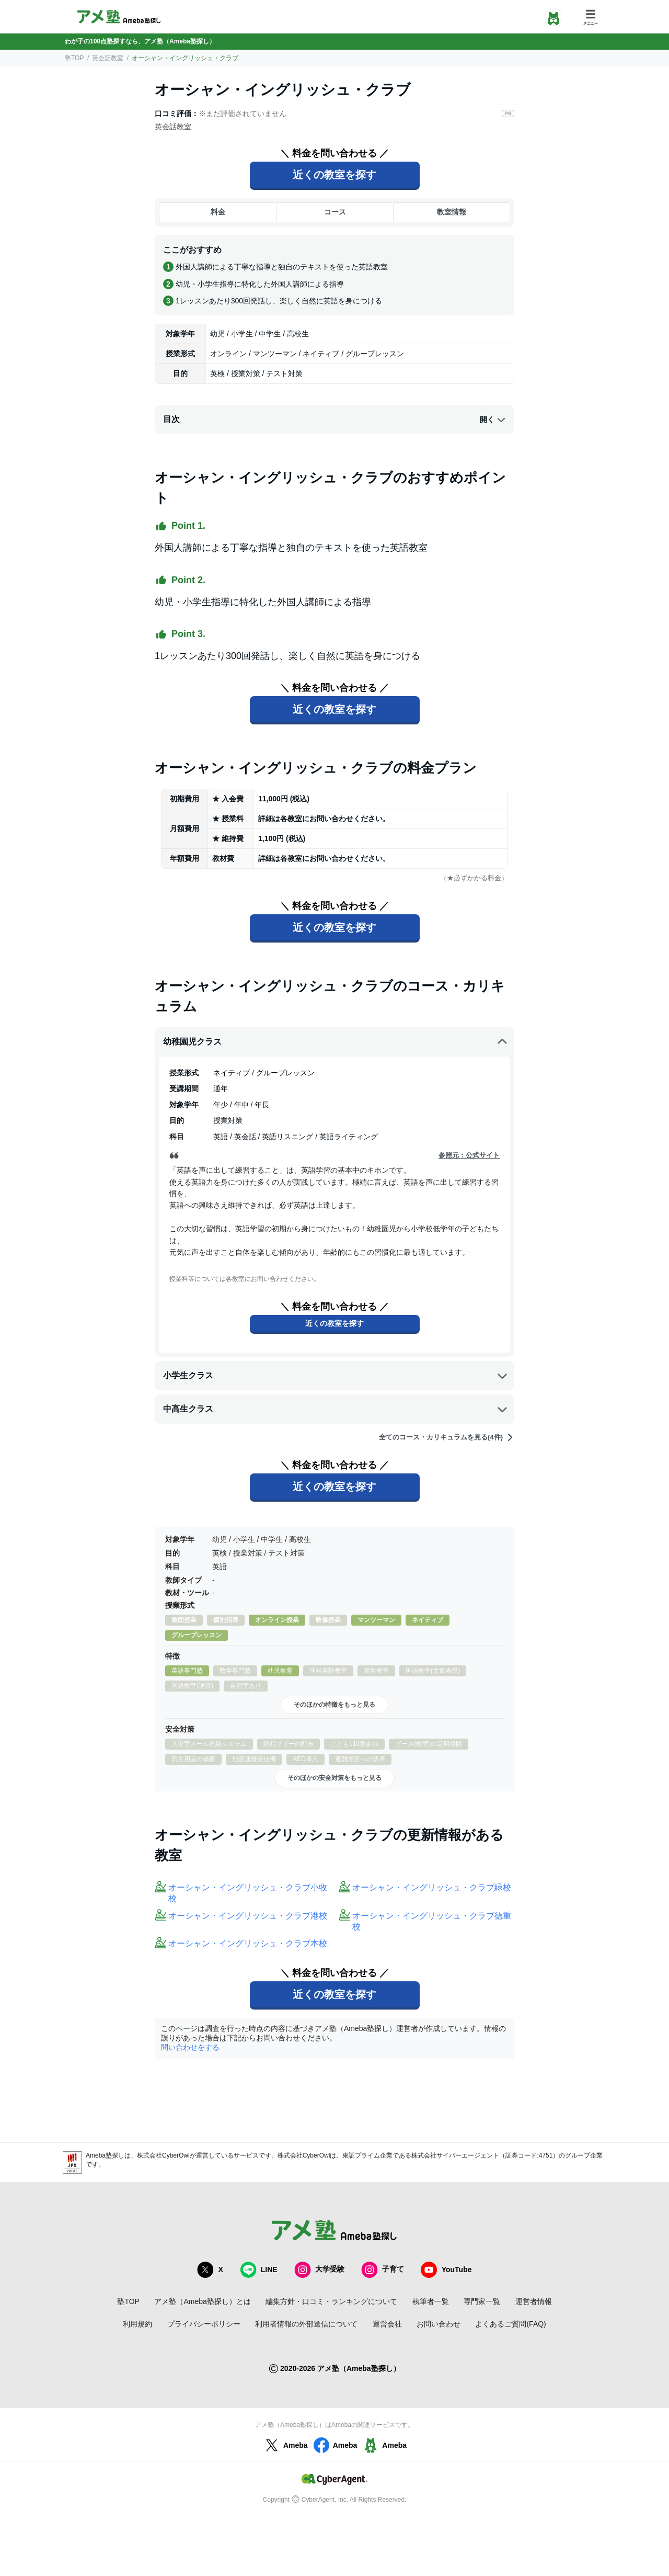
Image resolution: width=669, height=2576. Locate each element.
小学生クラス (335, 1375)
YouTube (446, 2270)
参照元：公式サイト (469, 1155)
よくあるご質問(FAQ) (510, 2324)
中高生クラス (335, 1409)
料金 (218, 212)
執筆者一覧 (430, 2301)
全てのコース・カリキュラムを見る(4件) (446, 1437)
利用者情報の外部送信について (306, 2324)
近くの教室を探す (334, 174)
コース (335, 212)
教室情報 (451, 212)
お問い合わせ (438, 2324)
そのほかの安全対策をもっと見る (334, 1777)
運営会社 (387, 2324)
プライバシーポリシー (203, 2324)
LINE (259, 2270)
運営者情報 (533, 2301)
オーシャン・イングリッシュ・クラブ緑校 (431, 1887)
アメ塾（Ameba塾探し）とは (202, 2301)
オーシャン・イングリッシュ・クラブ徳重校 (431, 1921)
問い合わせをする (190, 2047)
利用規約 (137, 2324)
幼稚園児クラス (335, 1042)
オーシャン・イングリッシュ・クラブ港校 (247, 1915)
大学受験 (319, 2270)
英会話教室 (107, 58)
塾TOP (74, 58)
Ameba (285, 2445)
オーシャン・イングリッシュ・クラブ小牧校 (247, 1893)
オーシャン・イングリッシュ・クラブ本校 (247, 1943)
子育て (382, 2270)
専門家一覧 (482, 2301)
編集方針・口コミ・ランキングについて (331, 2301)
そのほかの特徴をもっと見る (334, 1704)
